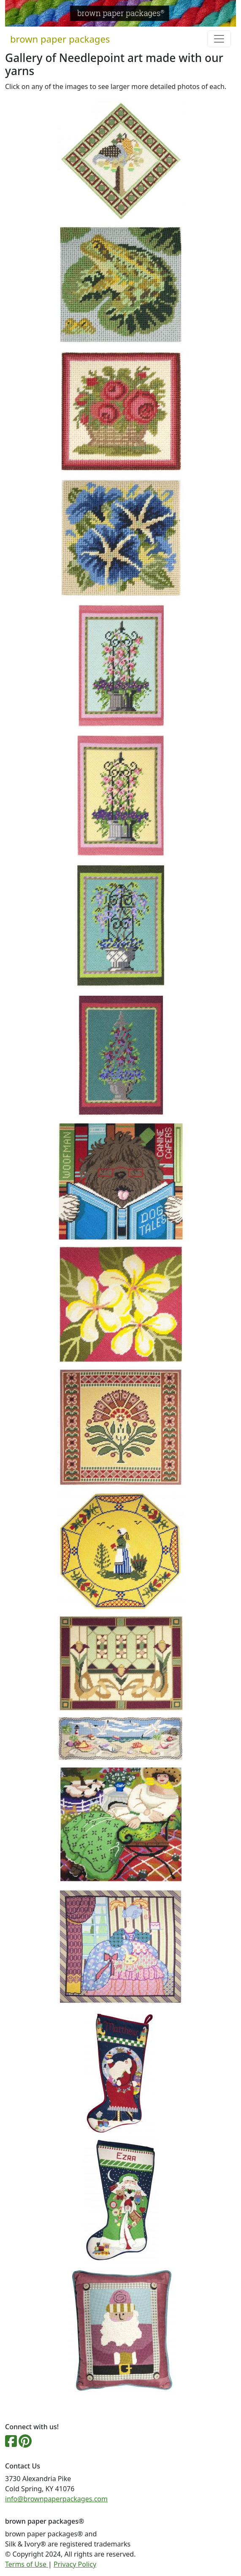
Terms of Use (26, 2564)
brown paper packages (60, 38)
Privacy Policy (75, 2564)
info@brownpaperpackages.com (56, 2498)
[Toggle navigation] (219, 38)
